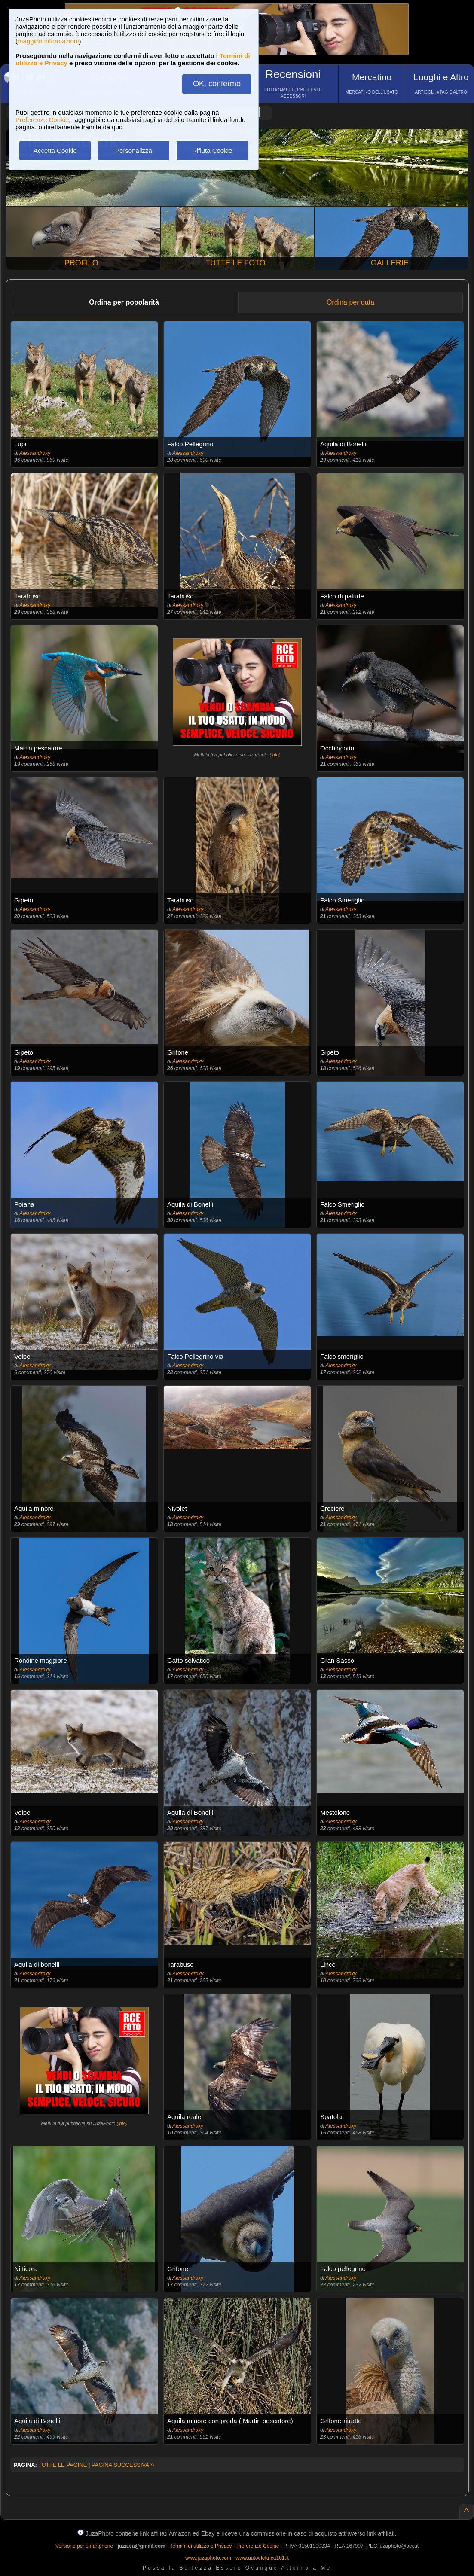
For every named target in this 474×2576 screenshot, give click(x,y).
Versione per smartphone (84, 2546)
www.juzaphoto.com (208, 2558)
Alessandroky (34, 453)
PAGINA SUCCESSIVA (123, 2465)
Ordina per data (350, 302)
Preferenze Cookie (42, 119)
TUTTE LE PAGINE (62, 2465)
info (275, 754)
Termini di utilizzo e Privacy (201, 2546)
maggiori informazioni (48, 41)
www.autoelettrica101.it (261, 2558)
